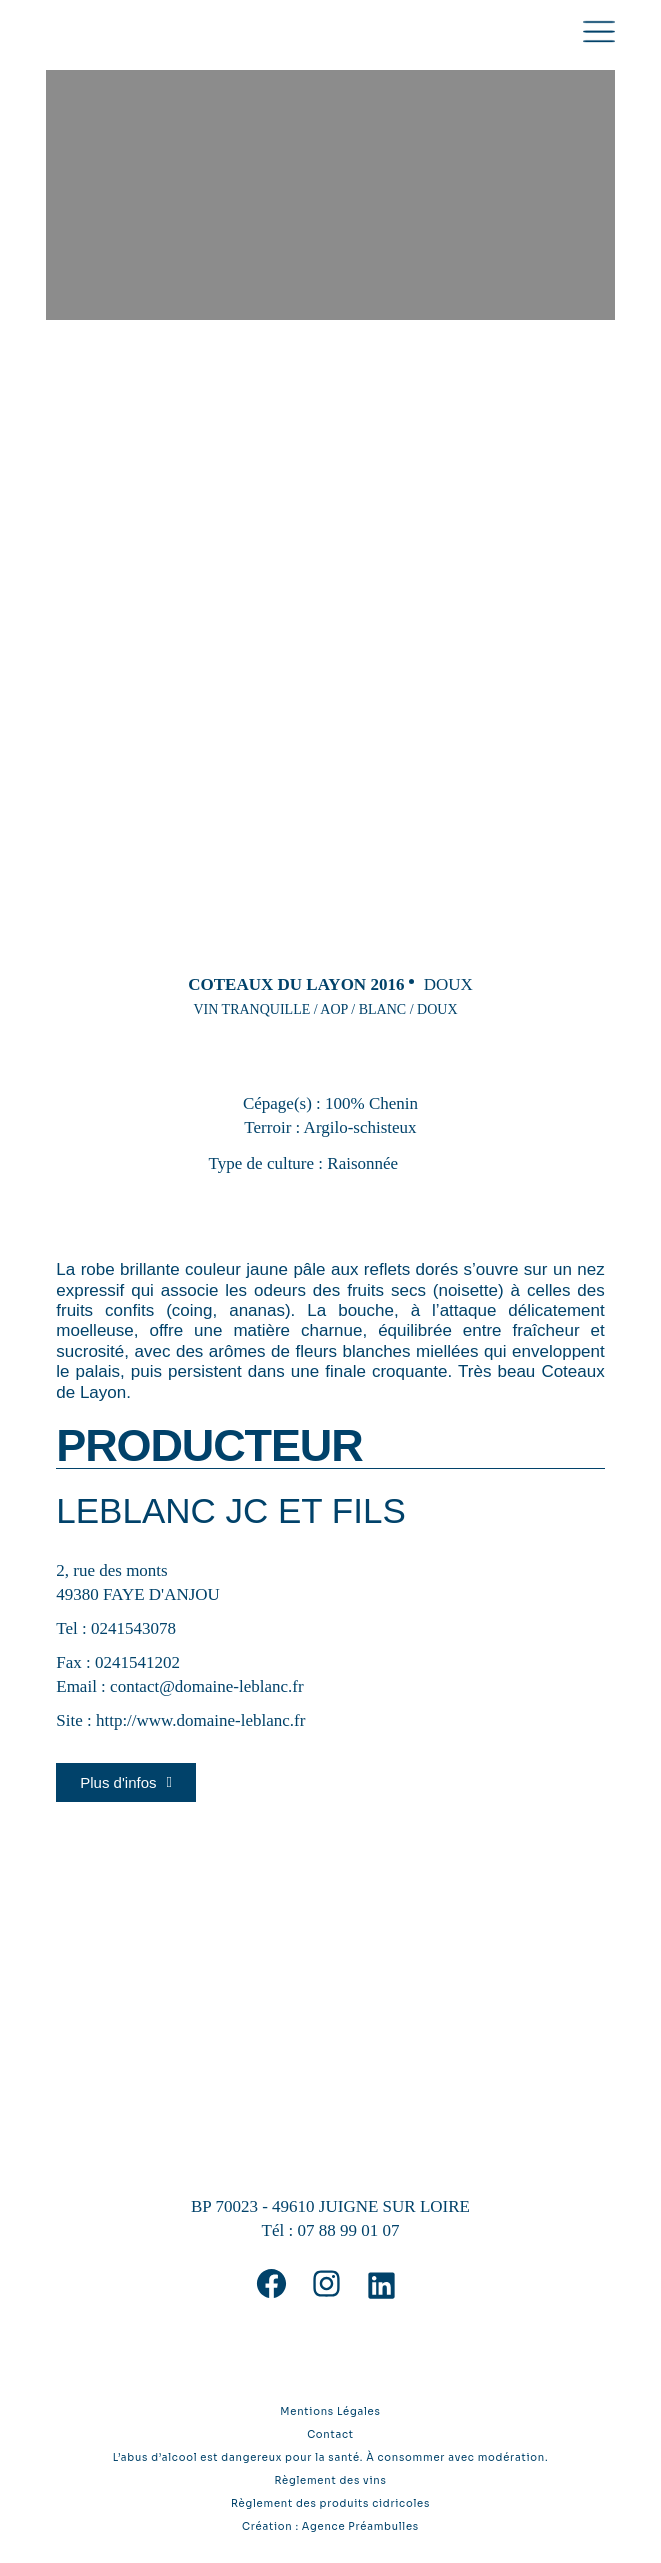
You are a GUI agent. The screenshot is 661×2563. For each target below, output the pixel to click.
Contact (330, 2434)
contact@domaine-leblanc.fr (207, 1686)
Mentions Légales (330, 2411)
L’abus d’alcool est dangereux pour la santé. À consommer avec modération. (331, 2457)
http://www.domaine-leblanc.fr (200, 1720)
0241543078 (133, 1628)
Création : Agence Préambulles (330, 2526)
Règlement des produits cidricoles (330, 2503)
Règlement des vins (330, 2480)
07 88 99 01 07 (348, 2230)
